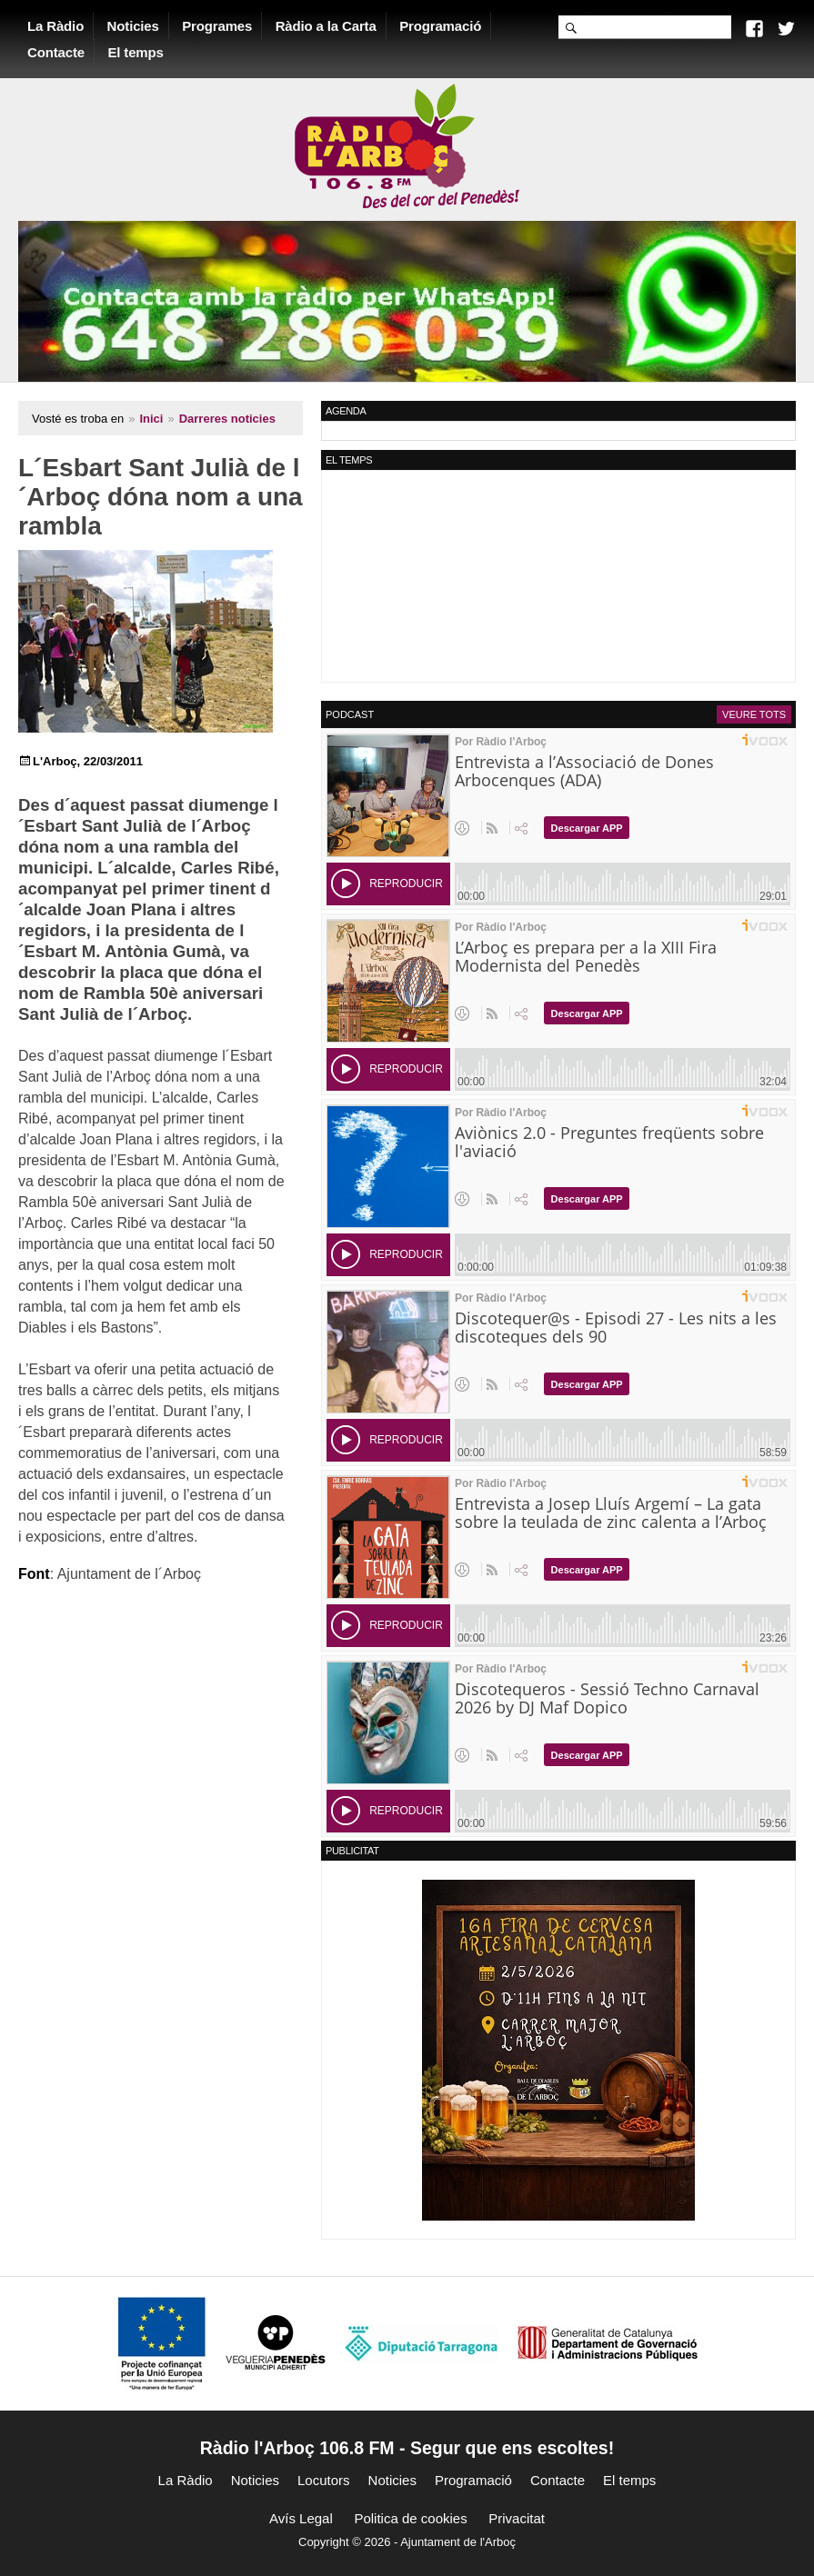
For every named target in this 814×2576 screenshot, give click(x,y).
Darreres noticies (227, 418)
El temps (135, 52)
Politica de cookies (410, 2518)
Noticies (133, 26)
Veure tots (754, 714)
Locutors (323, 2480)
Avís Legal (301, 2518)
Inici (151, 418)
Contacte (56, 52)
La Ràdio (55, 26)
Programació (440, 26)
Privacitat (516, 2518)
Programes (217, 26)
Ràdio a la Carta (326, 26)
